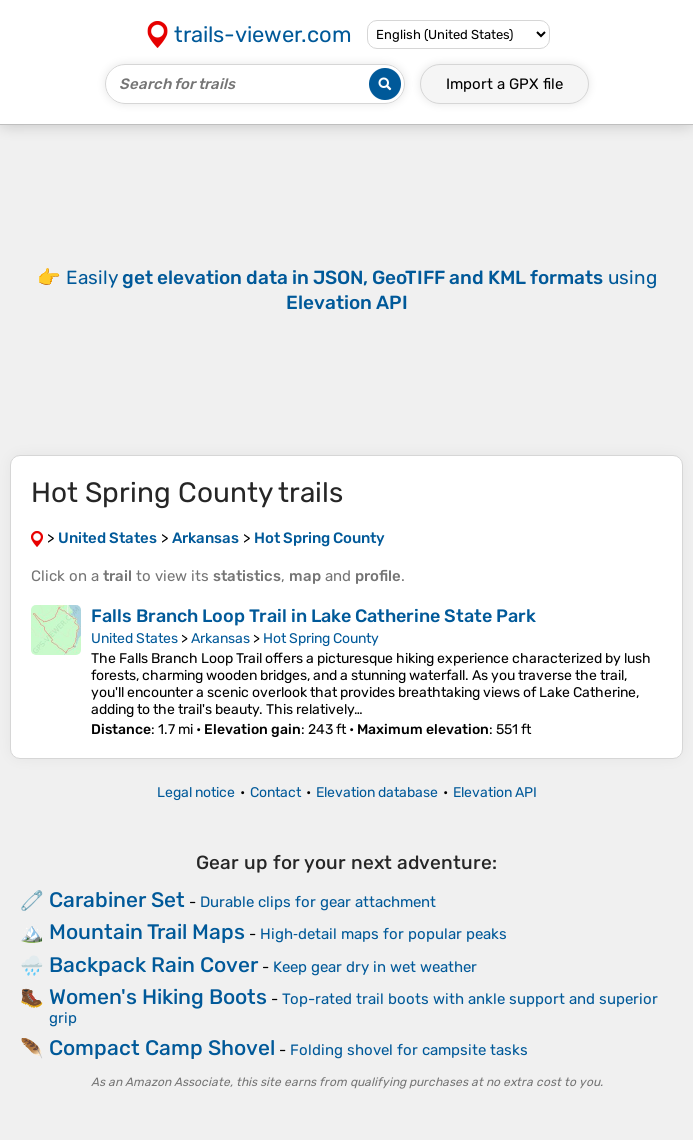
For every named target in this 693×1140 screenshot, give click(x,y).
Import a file (504, 84)
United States (134, 638)
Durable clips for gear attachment (318, 902)
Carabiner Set (117, 899)
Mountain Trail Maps (147, 931)
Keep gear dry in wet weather (375, 967)
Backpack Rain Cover (153, 964)
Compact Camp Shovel (162, 1047)
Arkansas (220, 638)
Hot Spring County (321, 638)
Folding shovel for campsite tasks (409, 1050)
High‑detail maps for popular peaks (383, 934)
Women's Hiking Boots (158, 996)
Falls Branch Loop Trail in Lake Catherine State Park (313, 616)
